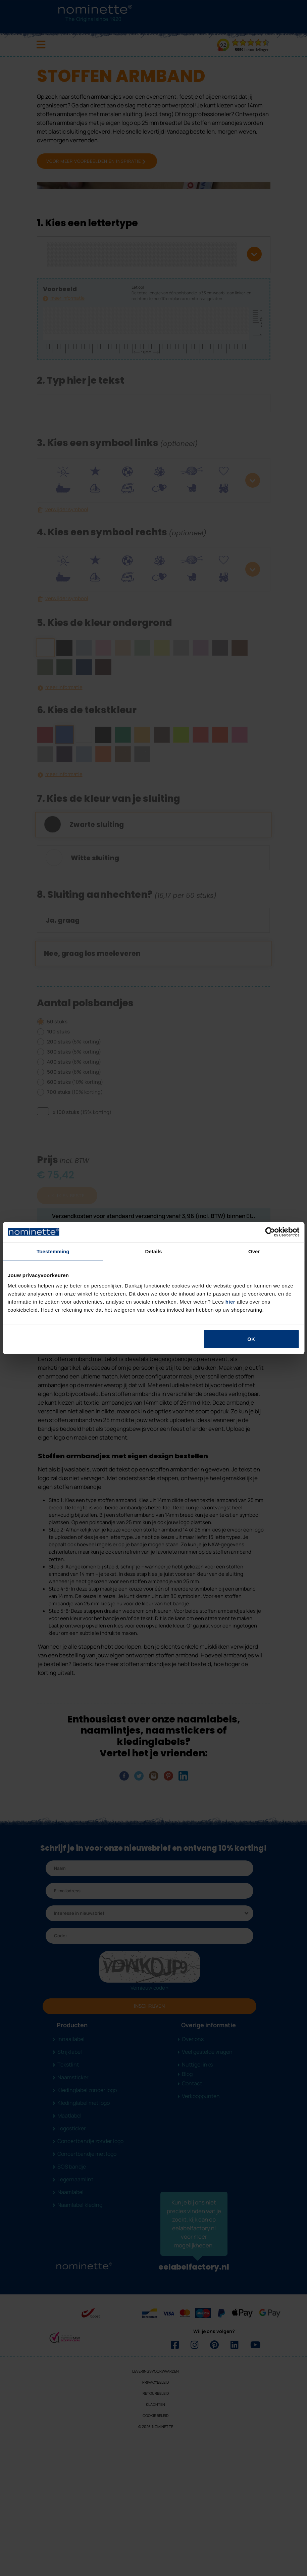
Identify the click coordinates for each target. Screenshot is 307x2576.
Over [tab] (254, 1251)
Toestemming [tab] (53, 1251)
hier (230, 1302)
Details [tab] (153, 1251)
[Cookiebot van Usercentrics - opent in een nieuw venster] (270, 1232)
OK (251, 1339)
